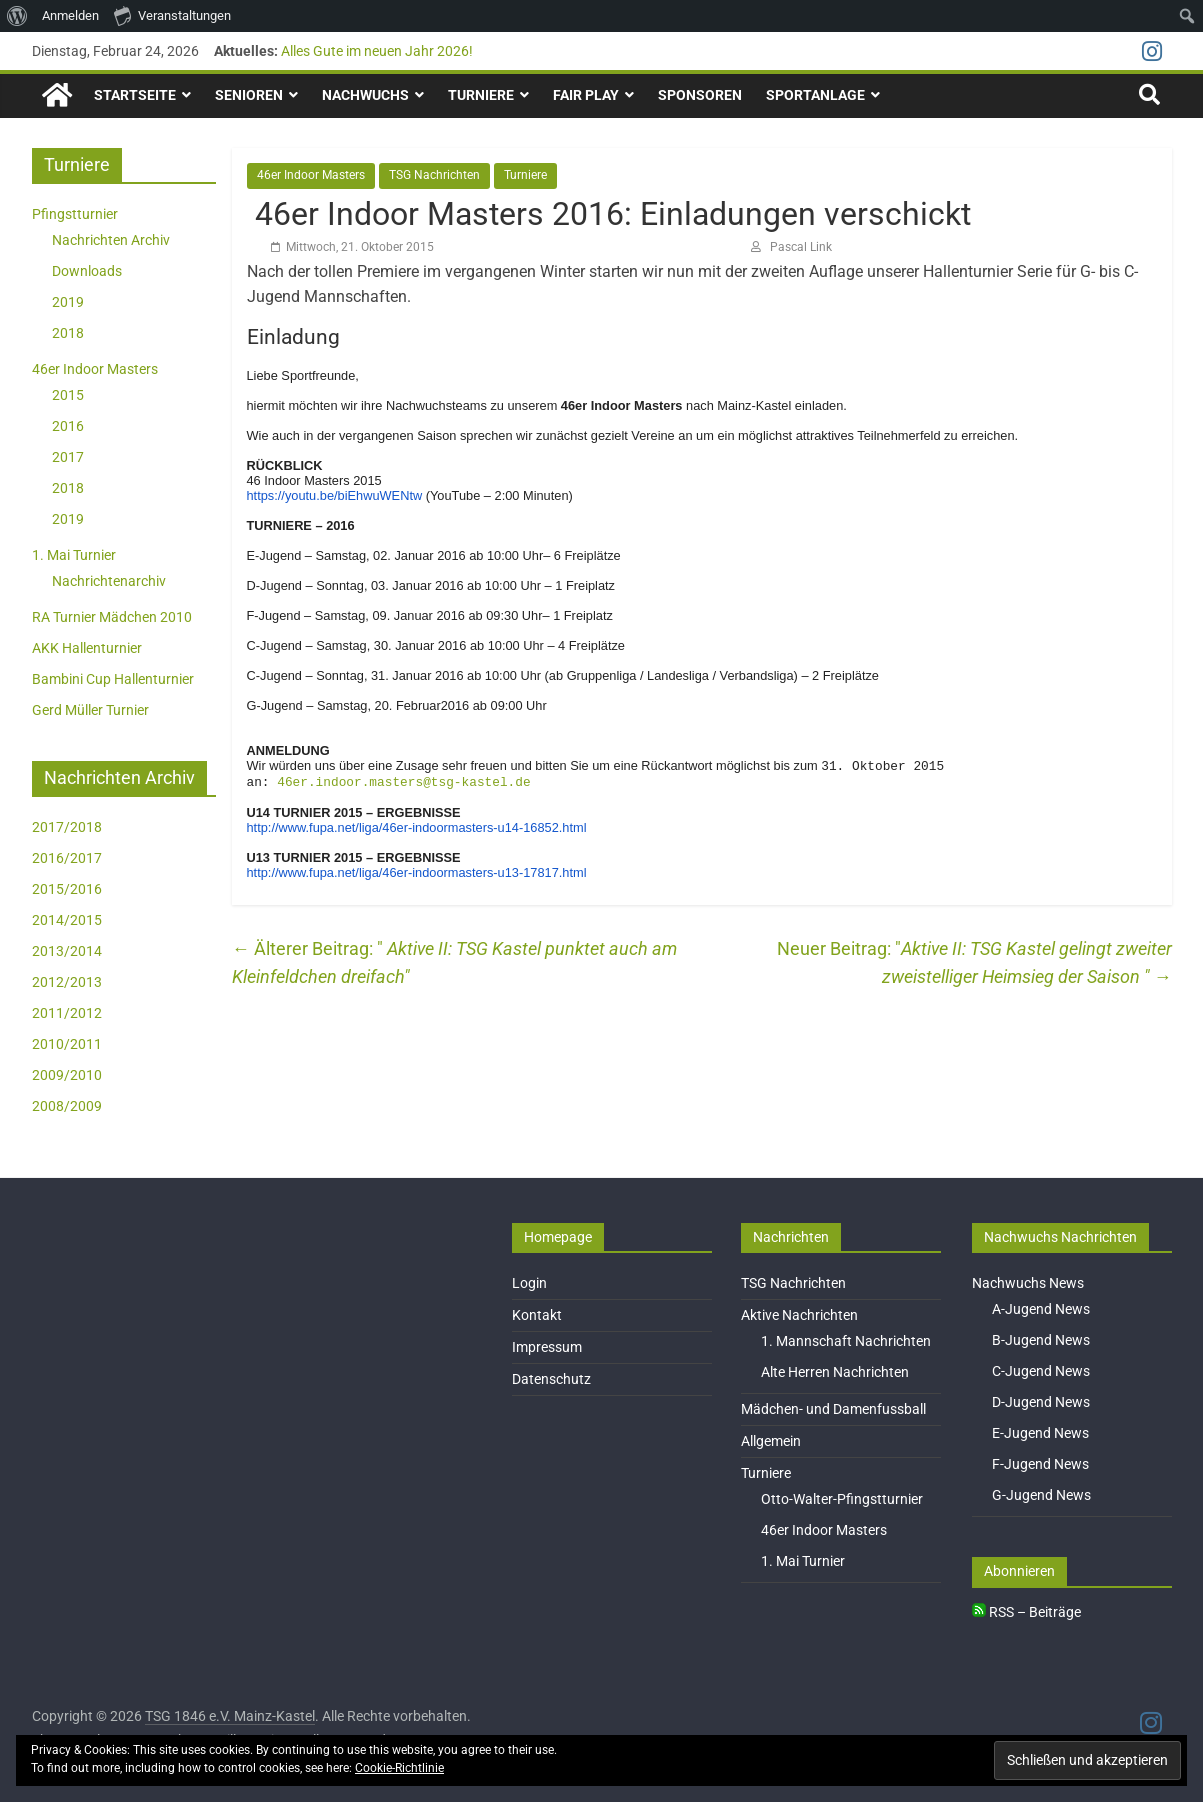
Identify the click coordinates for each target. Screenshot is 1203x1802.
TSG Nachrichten (434, 175)
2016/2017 (67, 857)
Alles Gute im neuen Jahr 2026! (377, 51)
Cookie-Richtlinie (399, 1768)
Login (529, 1283)
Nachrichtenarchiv (109, 580)
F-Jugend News (1040, 1464)
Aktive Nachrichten (799, 1315)
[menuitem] (17, 16)
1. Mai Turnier (74, 554)
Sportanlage (815, 95)
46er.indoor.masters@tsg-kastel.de (403, 784)
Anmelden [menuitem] (70, 15)
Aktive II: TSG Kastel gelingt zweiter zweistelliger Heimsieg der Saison (1027, 966)
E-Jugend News (1040, 1433)
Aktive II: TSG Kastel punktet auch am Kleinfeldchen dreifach (454, 966)
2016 (68, 425)
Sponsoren (700, 95)
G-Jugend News (1041, 1495)
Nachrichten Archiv (111, 239)
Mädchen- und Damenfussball (833, 1409)
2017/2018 (67, 826)
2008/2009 (67, 1105)
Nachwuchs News (1028, 1283)
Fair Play (586, 95)
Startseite (135, 95)
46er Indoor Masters (311, 175)
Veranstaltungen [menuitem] (172, 15)
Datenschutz (551, 1379)
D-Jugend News (1041, 1402)
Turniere (481, 95)
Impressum (547, 1347)
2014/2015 (67, 919)
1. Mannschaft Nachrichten (846, 1341)
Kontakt (537, 1315)
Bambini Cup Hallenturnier (113, 678)
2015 (68, 394)
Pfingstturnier (75, 213)
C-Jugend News (1041, 1371)
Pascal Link (801, 246)
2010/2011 (67, 1043)
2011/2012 (67, 1012)
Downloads (87, 270)
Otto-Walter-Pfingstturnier (842, 1499)
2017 (68, 456)
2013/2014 (67, 950)
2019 (68, 301)
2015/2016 (67, 888)
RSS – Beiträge (1026, 1612)
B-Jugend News (1041, 1340)
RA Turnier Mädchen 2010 (112, 616)
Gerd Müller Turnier (90, 709)
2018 (68, 332)
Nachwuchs (365, 95)
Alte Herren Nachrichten (835, 1372)
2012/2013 (67, 981)
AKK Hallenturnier (87, 647)
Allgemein (771, 1441)
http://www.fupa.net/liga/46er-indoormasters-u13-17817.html (417, 875)
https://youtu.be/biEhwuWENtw (335, 494)
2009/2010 (67, 1074)
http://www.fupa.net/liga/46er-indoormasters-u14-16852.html (417, 830)
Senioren (249, 95)
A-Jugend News (1041, 1309)
